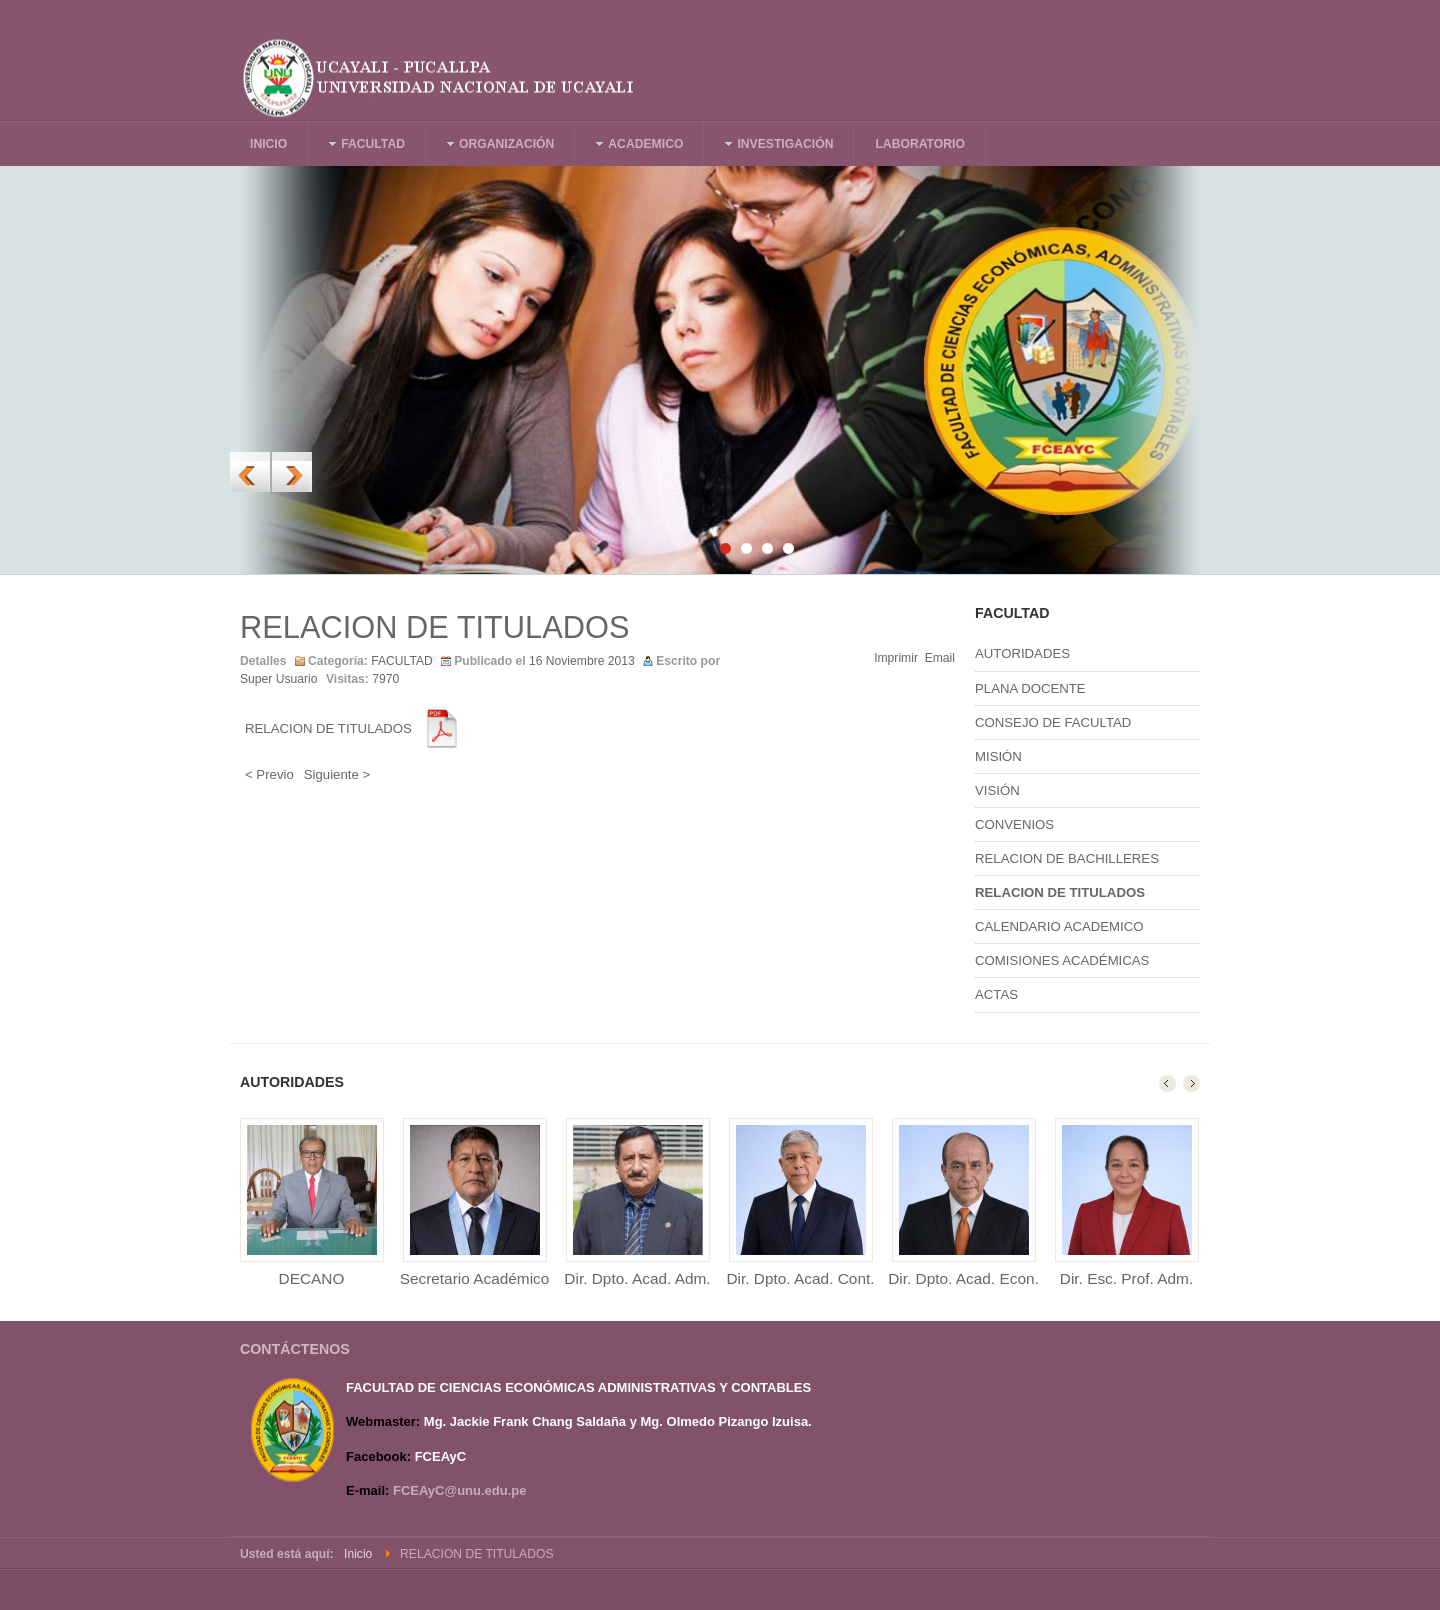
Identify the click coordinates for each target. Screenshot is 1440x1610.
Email (940, 658)
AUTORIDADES (1022, 653)
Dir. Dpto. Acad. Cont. (801, 1278)
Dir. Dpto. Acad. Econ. (963, 1278)
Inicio (358, 1554)
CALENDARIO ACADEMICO (1059, 926)
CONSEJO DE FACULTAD (1053, 722)
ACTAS (996, 994)
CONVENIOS (1014, 824)
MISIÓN (998, 756)
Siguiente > (337, 774)
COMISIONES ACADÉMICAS (1062, 960)
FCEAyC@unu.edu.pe (460, 1490)
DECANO (312, 1278)
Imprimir (896, 658)
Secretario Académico (475, 1278)
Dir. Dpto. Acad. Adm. (637, 1278)
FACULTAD (402, 661)
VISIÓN (997, 790)
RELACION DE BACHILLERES (1067, 858)
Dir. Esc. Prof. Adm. (1126, 1278)
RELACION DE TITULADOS (434, 627)
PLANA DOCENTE (1030, 688)
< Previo (269, 774)
